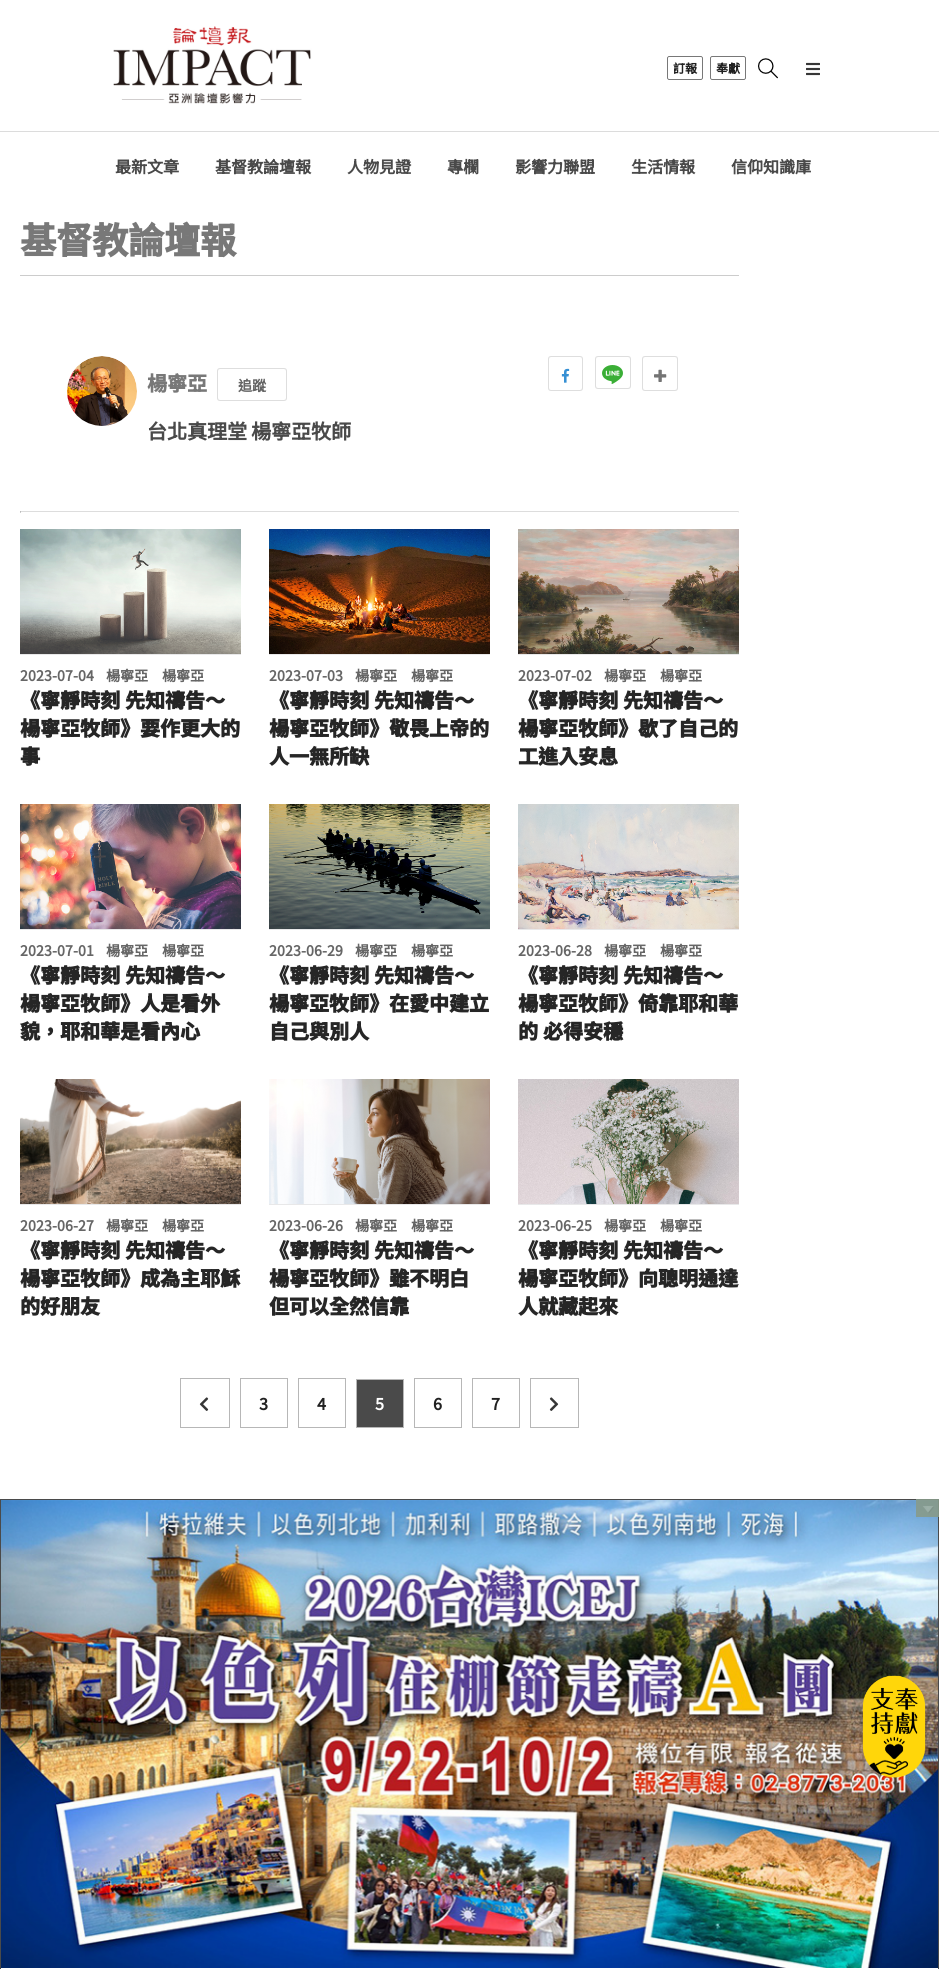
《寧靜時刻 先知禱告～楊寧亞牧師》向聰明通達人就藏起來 (628, 1278)
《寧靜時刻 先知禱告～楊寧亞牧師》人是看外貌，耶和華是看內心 (122, 1003)
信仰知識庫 (771, 166)
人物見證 (379, 166)
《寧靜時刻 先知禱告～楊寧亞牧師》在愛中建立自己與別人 (379, 1003)
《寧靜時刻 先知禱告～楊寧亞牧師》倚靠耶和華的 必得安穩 (628, 1003)
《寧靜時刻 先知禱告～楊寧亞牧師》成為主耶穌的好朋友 (130, 1278)
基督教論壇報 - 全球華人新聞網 (212, 68)
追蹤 (252, 385)
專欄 (463, 166)
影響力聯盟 (555, 166)
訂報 (685, 67)
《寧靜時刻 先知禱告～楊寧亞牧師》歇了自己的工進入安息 (628, 728)
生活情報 (663, 166)
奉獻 (728, 67)
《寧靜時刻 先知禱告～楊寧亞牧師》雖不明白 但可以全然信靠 (371, 1278)
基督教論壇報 (263, 166)
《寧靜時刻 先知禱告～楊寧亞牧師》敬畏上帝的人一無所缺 (379, 728)
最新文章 (147, 166)
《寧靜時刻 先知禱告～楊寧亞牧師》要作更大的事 (130, 728)
